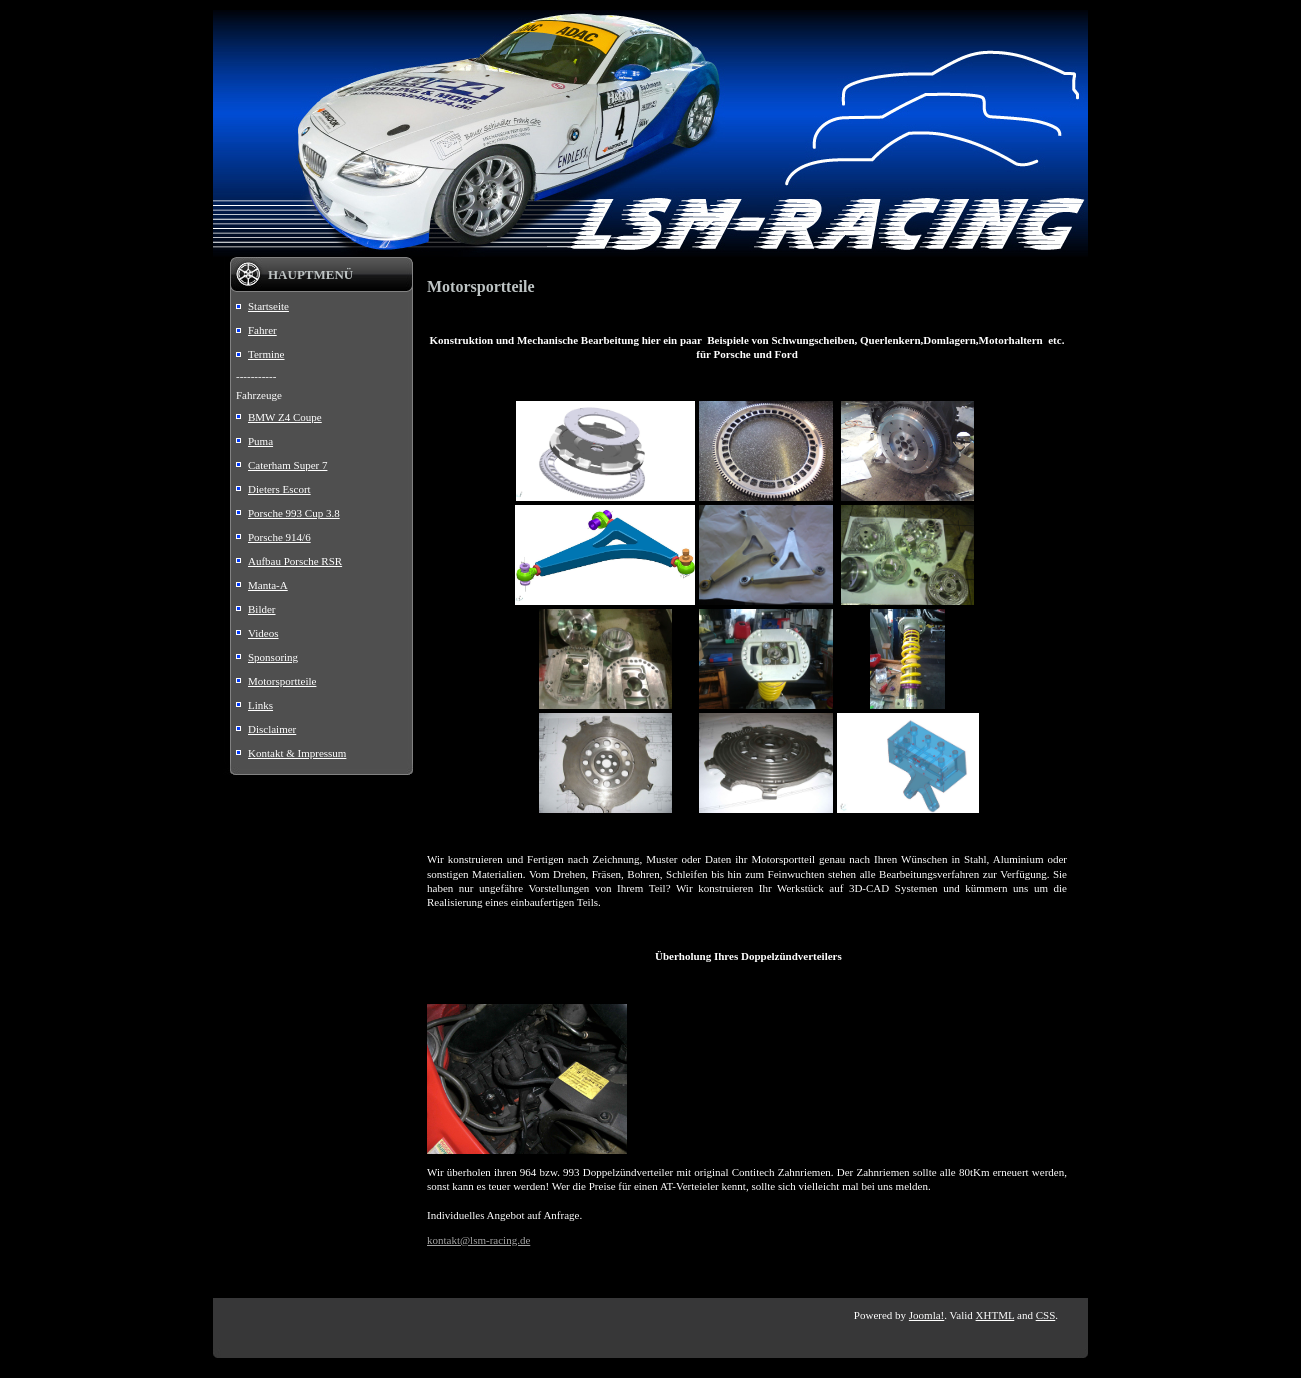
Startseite (268, 306)
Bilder (262, 609)
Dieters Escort (279, 489)
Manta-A (268, 585)
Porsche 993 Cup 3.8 (294, 513)
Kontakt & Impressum (297, 753)
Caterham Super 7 (287, 465)
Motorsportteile (282, 681)
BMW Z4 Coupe (285, 417)
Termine (266, 354)
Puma (260, 441)
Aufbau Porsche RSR (295, 561)
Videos (263, 633)
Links (260, 705)
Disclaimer (272, 729)
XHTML (995, 1315)
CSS (1046, 1315)
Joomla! (926, 1315)
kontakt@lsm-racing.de (478, 1240)
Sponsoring (273, 657)
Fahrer (262, 330)
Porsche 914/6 (279, 537)
